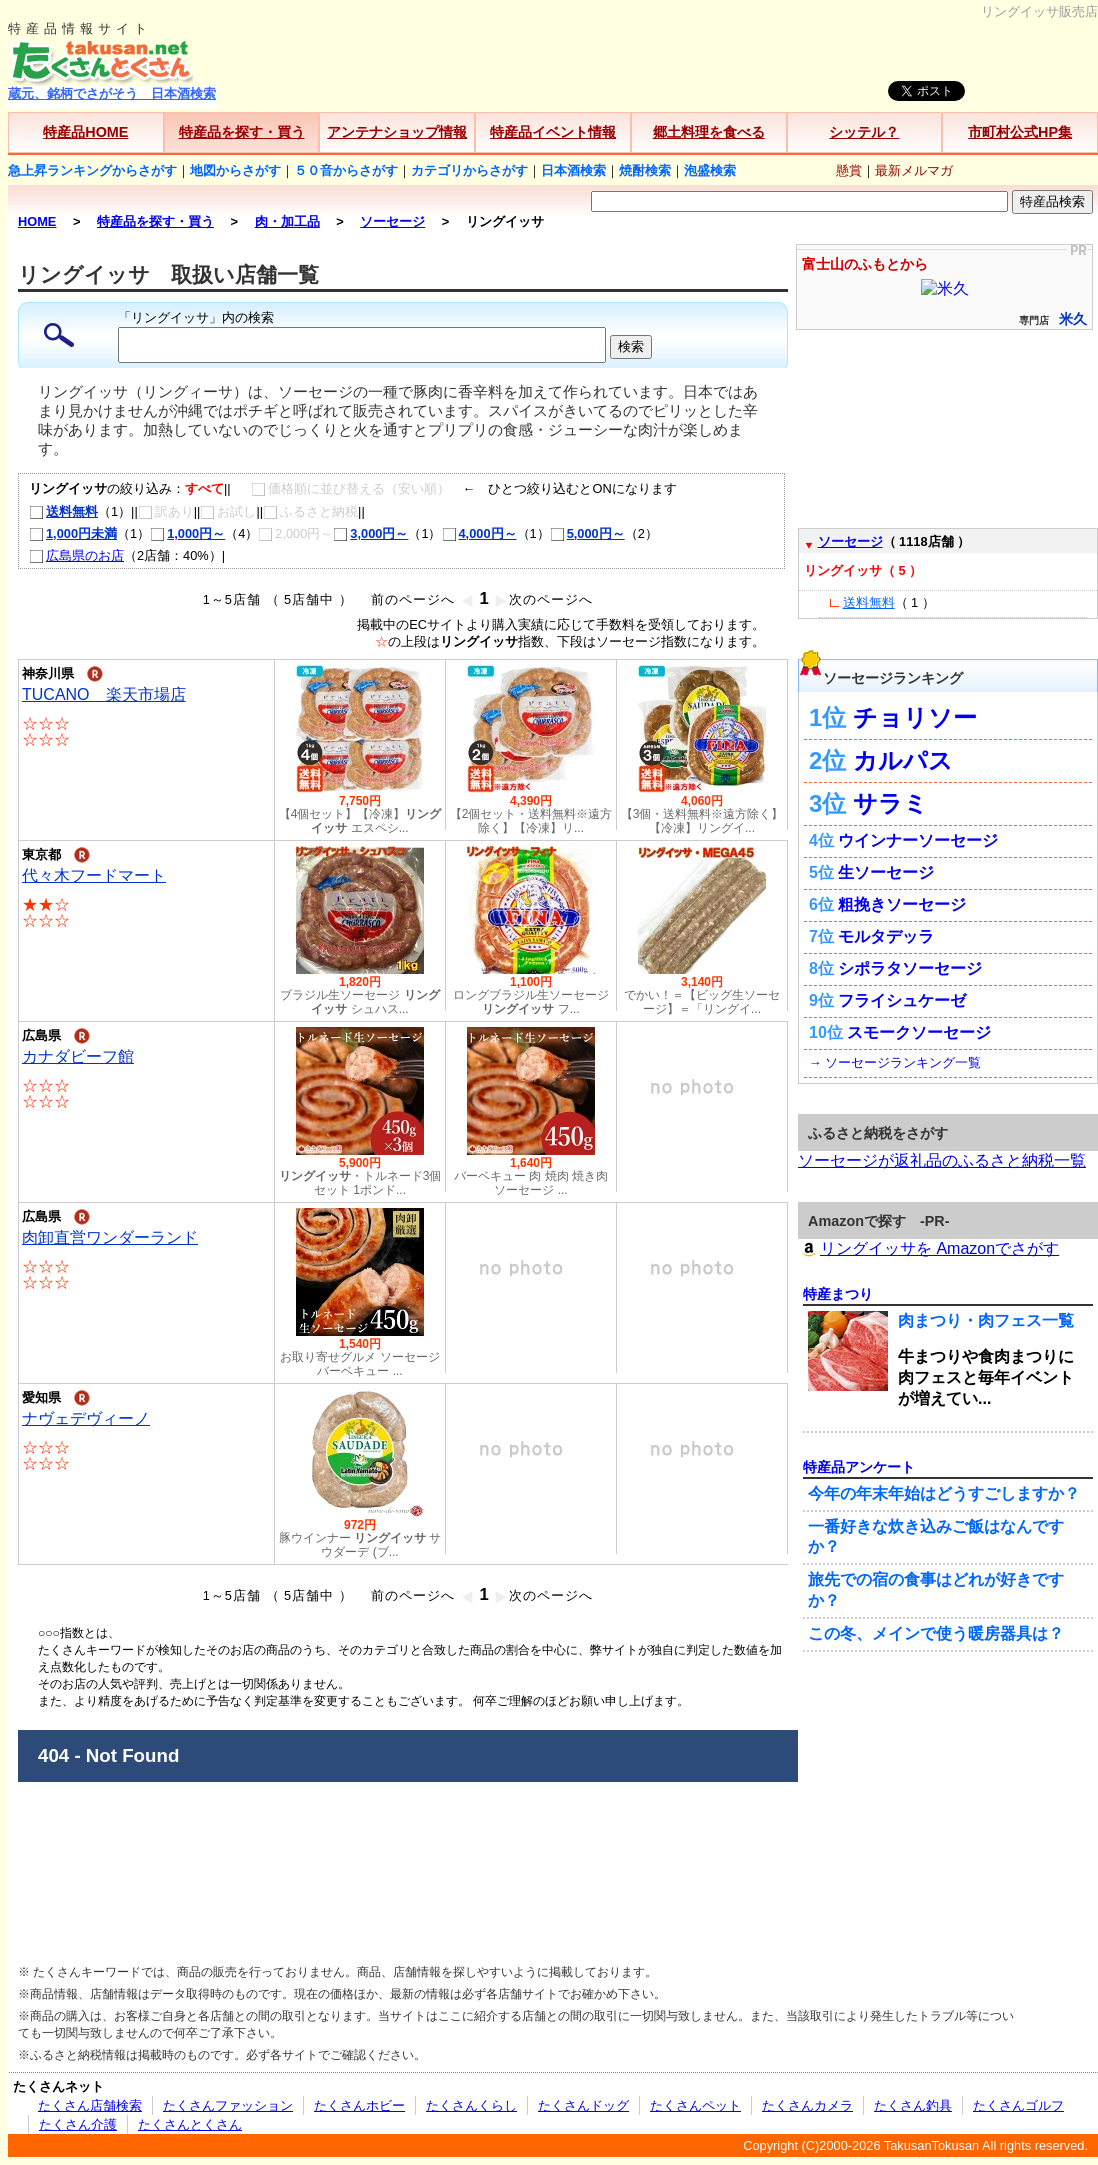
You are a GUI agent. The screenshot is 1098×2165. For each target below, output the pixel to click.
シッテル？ (864, 132)
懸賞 (849, 170)
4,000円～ (479, 533)
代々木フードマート (94, 875)
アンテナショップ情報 (397, 132)
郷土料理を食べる (709, 132)
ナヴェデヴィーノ (86, 1418)
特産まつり (838, 1294)
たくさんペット (695, 2105)
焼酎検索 (645, 170)
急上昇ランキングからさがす (92, 170)
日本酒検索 (573, 170)
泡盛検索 (710, 170)
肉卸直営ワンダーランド (110, 1237)
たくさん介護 (78, 2124)
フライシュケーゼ (902, 1000)
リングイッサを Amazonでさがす (928, 1248)
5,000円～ (587, 533)
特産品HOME (85, 132)
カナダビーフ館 (78, 1056)
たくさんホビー (359, 2105)
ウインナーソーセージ (918, 840)
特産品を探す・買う (242, 132)
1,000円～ (187, 533)
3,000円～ (370, 533)
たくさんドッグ (583, 2105)
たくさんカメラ (807, 2105)
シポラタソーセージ (910, 968)
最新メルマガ (914, 170)
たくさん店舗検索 (90, 2105)
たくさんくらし (471, 2105)
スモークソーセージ (919, 1032)
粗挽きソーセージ (902, 904)
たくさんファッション (228, 2105)
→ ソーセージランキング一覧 (895, 1062)
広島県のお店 (76, 555)
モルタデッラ (886, 936)
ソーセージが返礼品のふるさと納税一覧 (942, 1160)
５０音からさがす (346, 170)
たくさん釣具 (913, 2105)
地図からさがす (235, 170)
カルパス (903, 760)
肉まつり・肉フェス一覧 (986, 1320)
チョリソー (915, 717)
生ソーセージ (886, 872)
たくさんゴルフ (1018, 2105)
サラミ (890, 803)
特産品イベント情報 (553, 132)
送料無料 (63, 511)
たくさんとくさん (190, 2124)
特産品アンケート (859, 1467)
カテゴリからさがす (469, 170)
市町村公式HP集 (1020, 132)
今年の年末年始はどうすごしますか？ (944, 1493)
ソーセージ (850, 541)
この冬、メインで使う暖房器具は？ (936, 1633)
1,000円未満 (73, 533)
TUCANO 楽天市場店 (104, 694)
